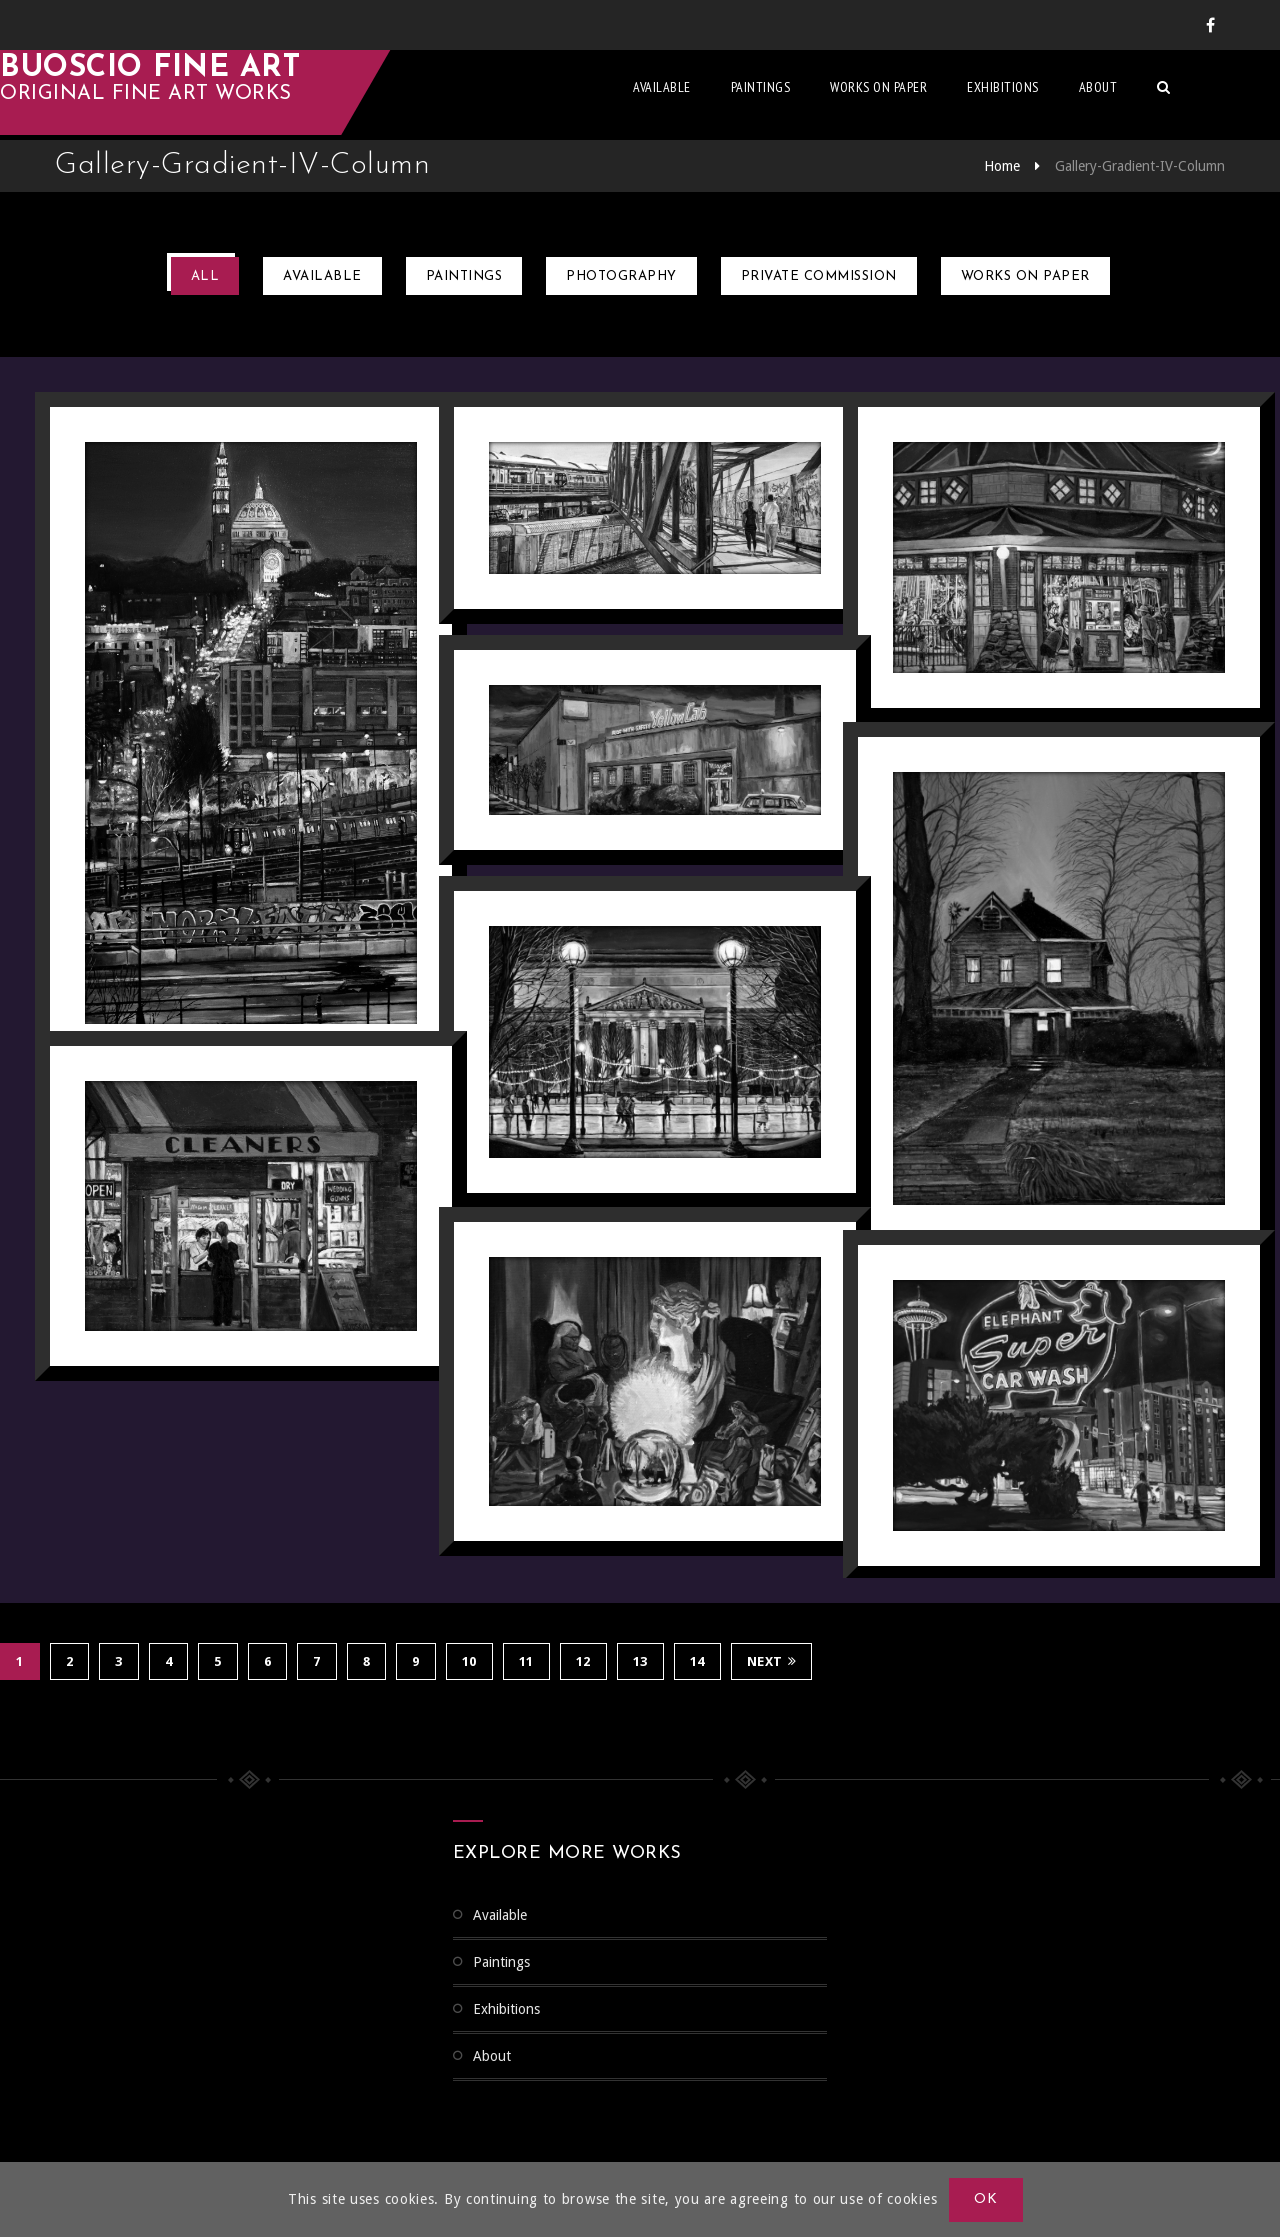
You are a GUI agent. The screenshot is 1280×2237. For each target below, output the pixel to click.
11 (526, 1659)
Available (717, 95)
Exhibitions (1058, 95)
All (205, 276)
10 (469, 1659)
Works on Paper (933, 95)
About (1153, 95)
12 (583, 1659)
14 (697, 1659)
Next (772, 1659)
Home (1002, 166)
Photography (621, 276)
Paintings (816, 95)
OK (986, 2199)
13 (640, 1659)
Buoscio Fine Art (205, 76)
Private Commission (819, 276)
